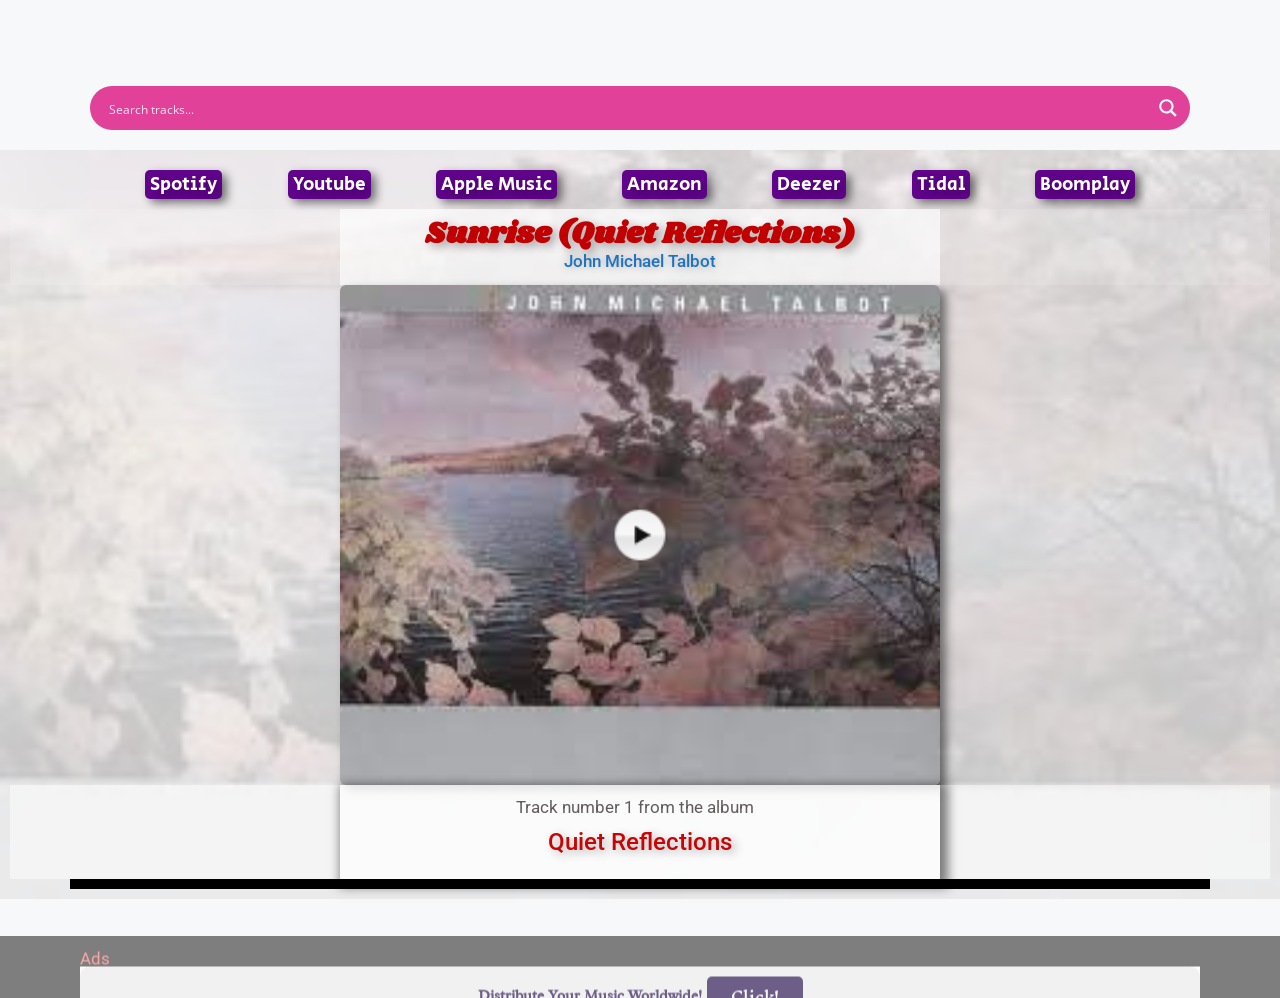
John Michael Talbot (640, 261)
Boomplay (1085, 184)
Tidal (941, 184)
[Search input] (627, 108)
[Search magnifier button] (1168, 108)
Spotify (183, 184)
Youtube (329, 184)
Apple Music (496, 184)
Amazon (664, 184)
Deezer (809, 184)
